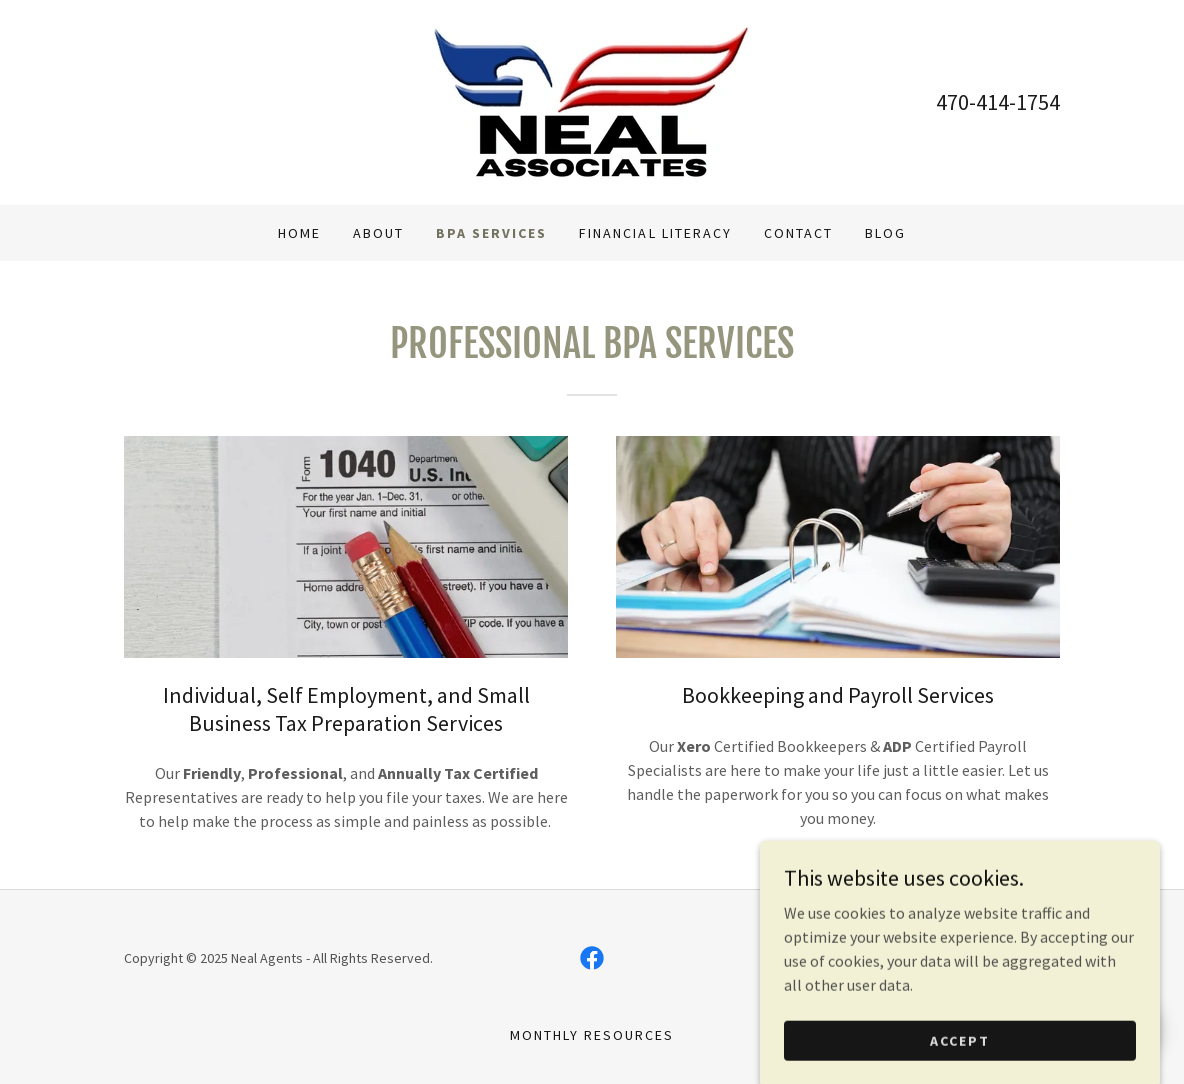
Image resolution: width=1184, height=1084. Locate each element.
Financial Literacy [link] (655, 233)
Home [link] (299, 233)
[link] (591, 100)
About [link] (378, 233)
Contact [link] (798, 233)
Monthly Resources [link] (592, 1035)
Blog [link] (885, 233)
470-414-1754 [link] (998, 102)
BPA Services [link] (491, 233)
